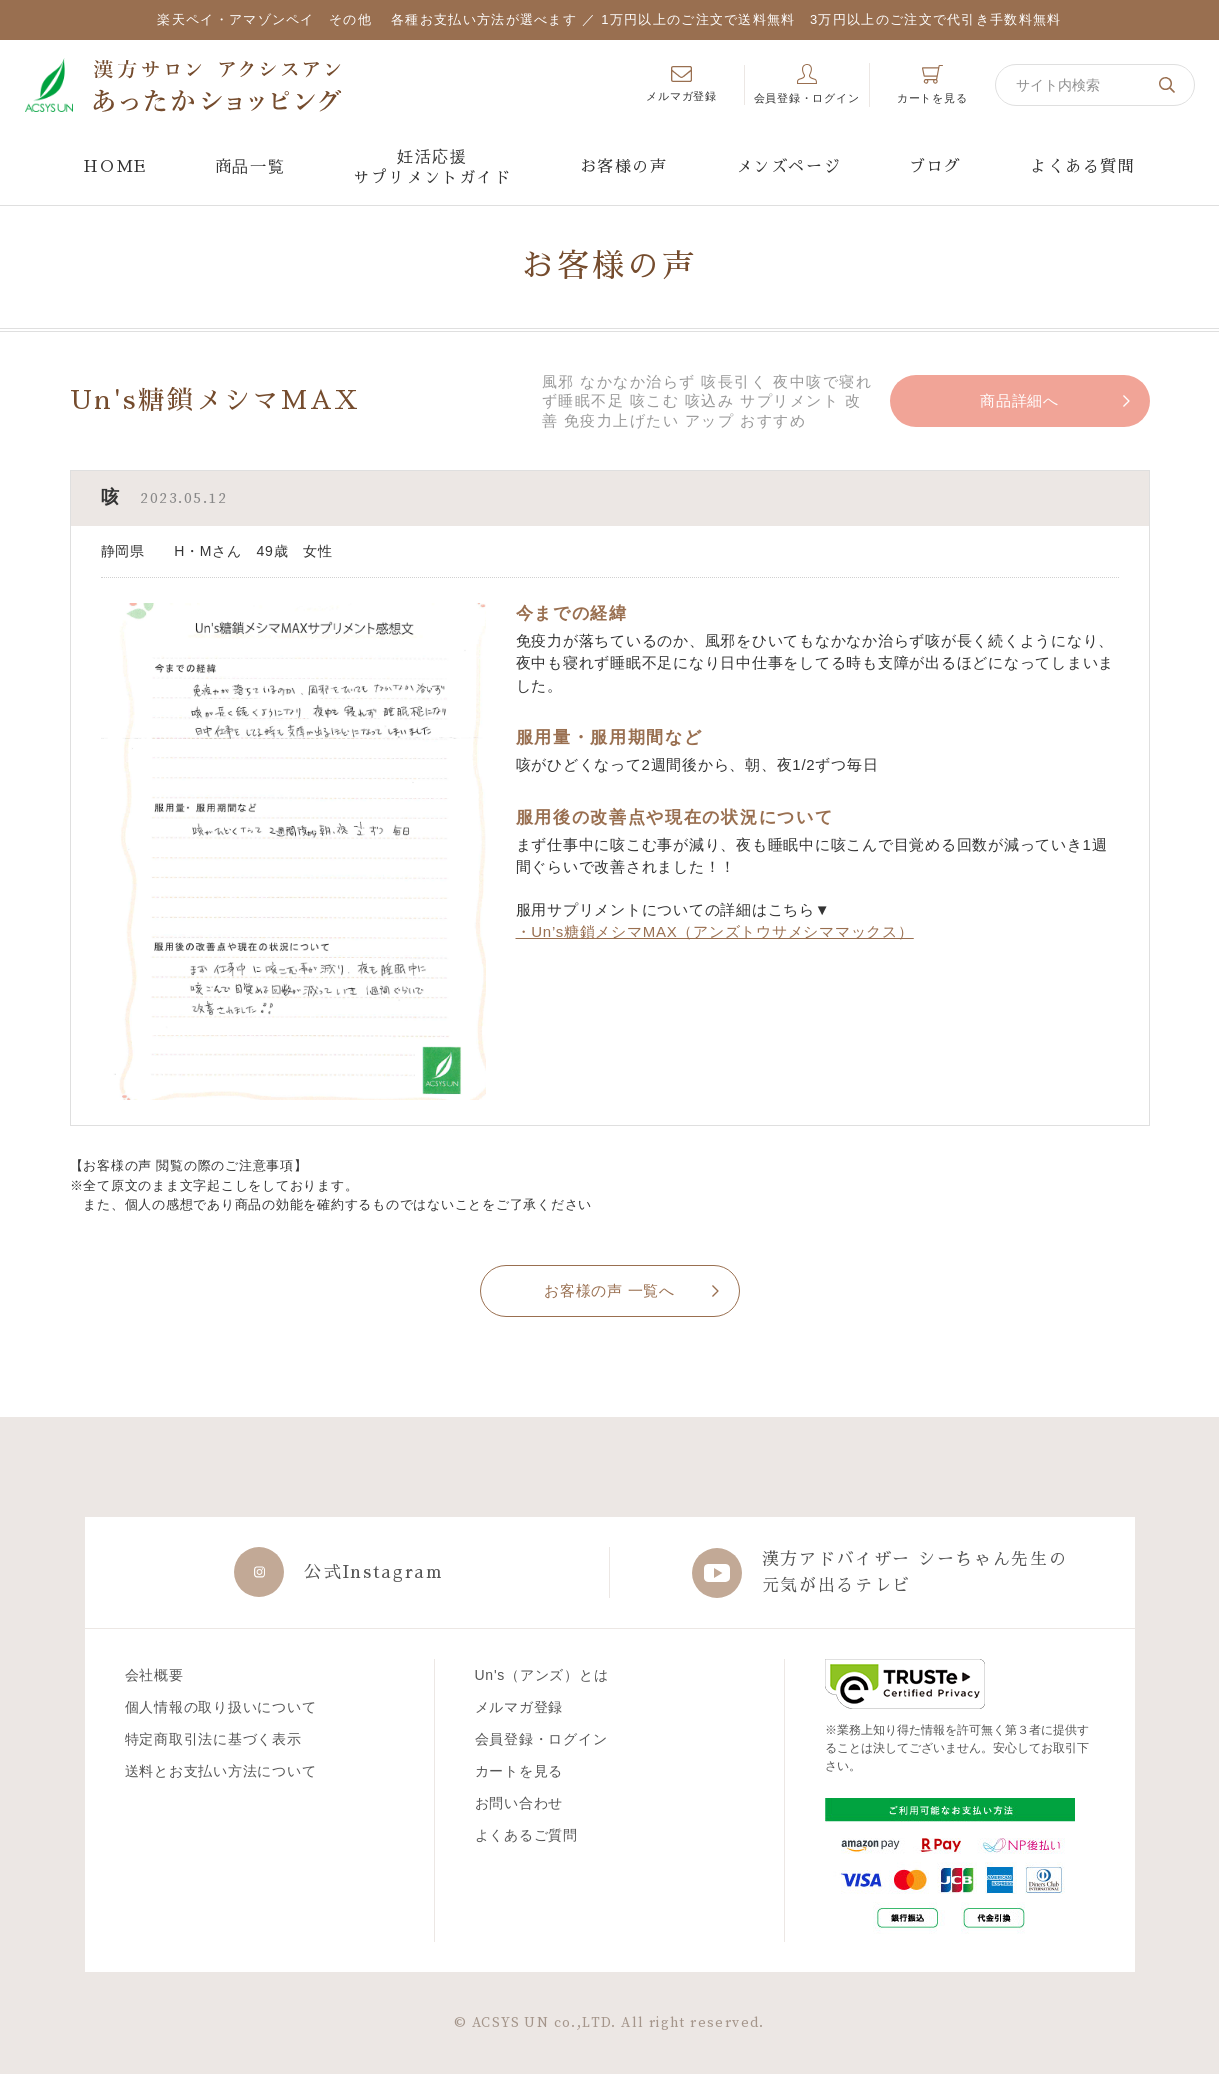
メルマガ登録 (519, 1707)
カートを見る (519, 1771)
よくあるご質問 (526, 1835)
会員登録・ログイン (541, 1739)
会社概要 (154, 1675)
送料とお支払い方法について (221, 1771)
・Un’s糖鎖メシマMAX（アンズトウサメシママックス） (715, 931)
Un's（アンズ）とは (542, 1675)
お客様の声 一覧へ (609, 1290)
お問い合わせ (519, 1803)
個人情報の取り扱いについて (221, 1707)
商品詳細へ (1019, 400)
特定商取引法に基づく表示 (213, 1739)
